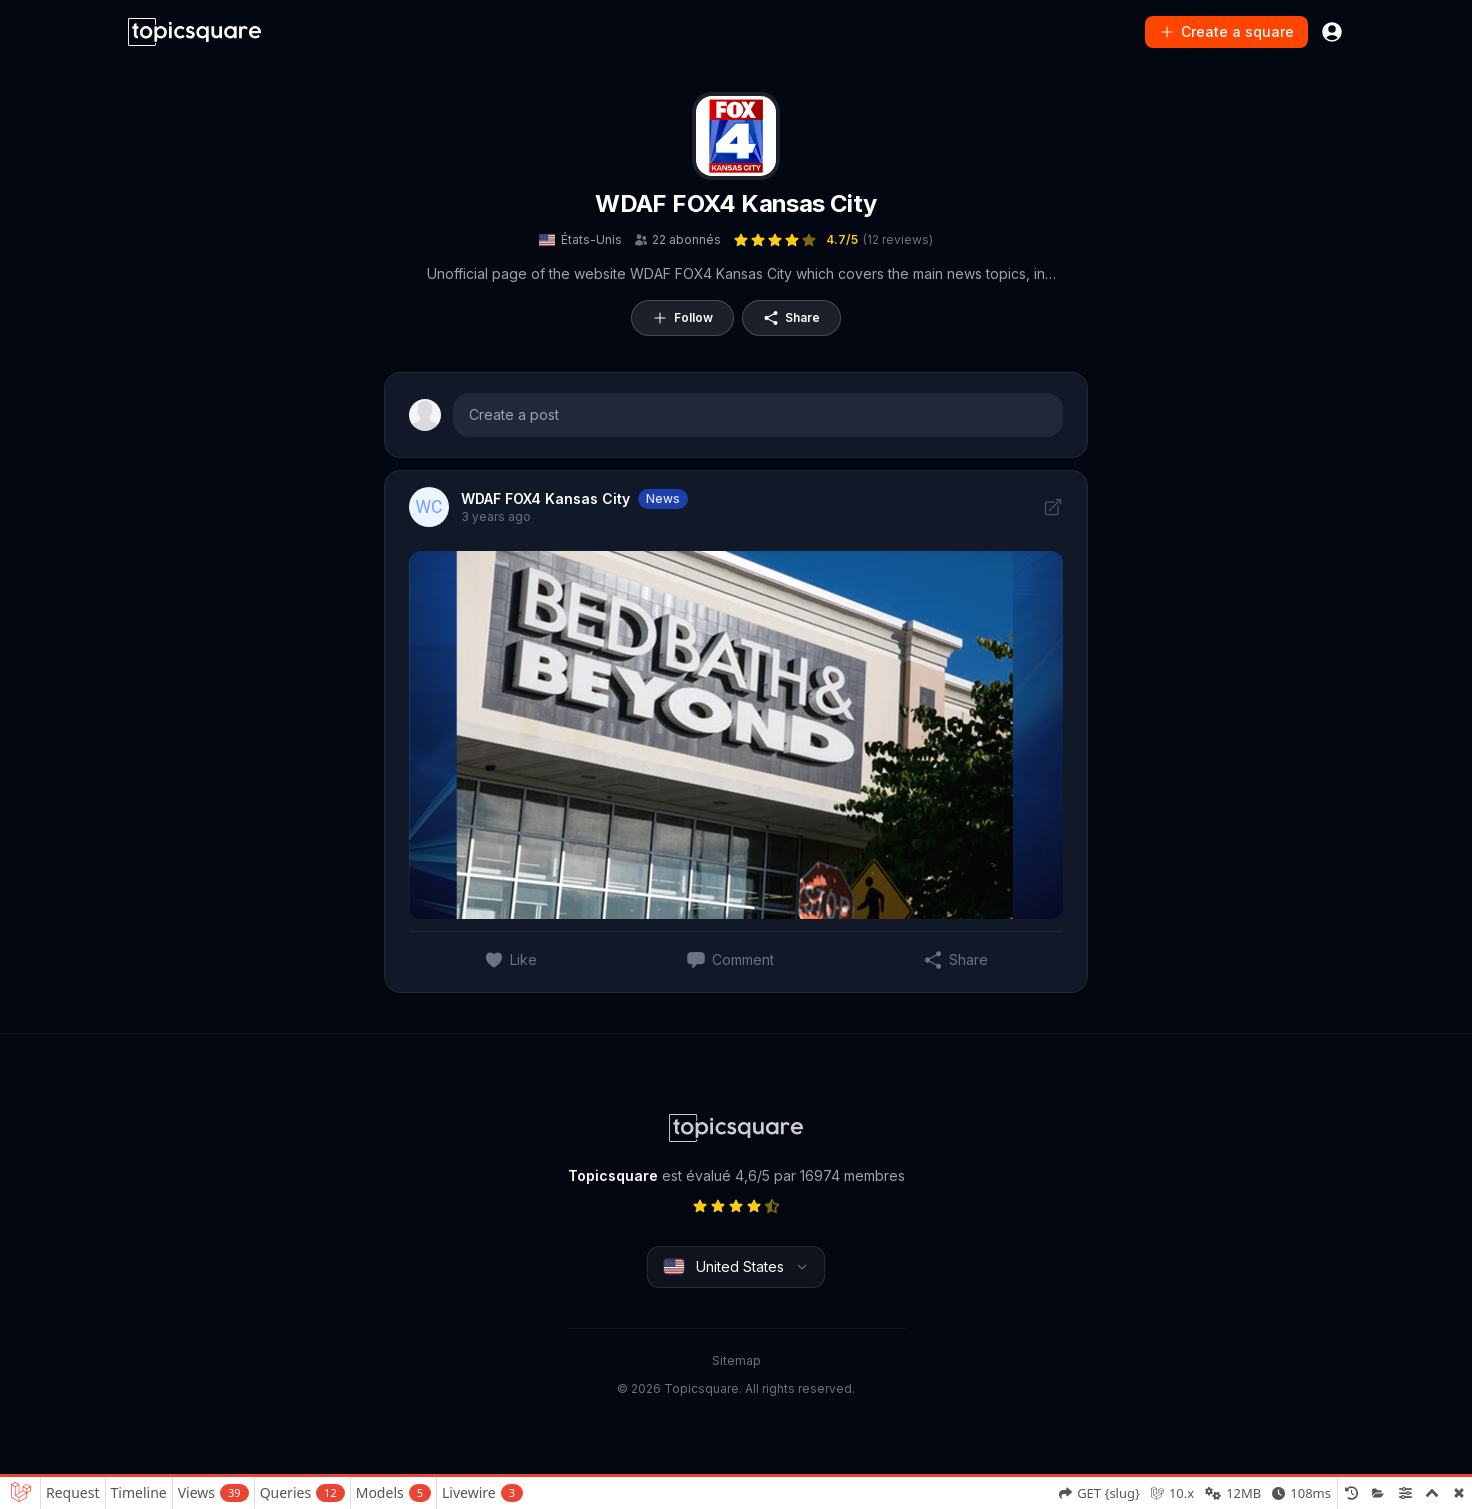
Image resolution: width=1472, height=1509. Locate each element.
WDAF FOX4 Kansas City (735, 203)
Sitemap (736, 1360)
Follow (682, 318)
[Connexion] (1332, 32)
